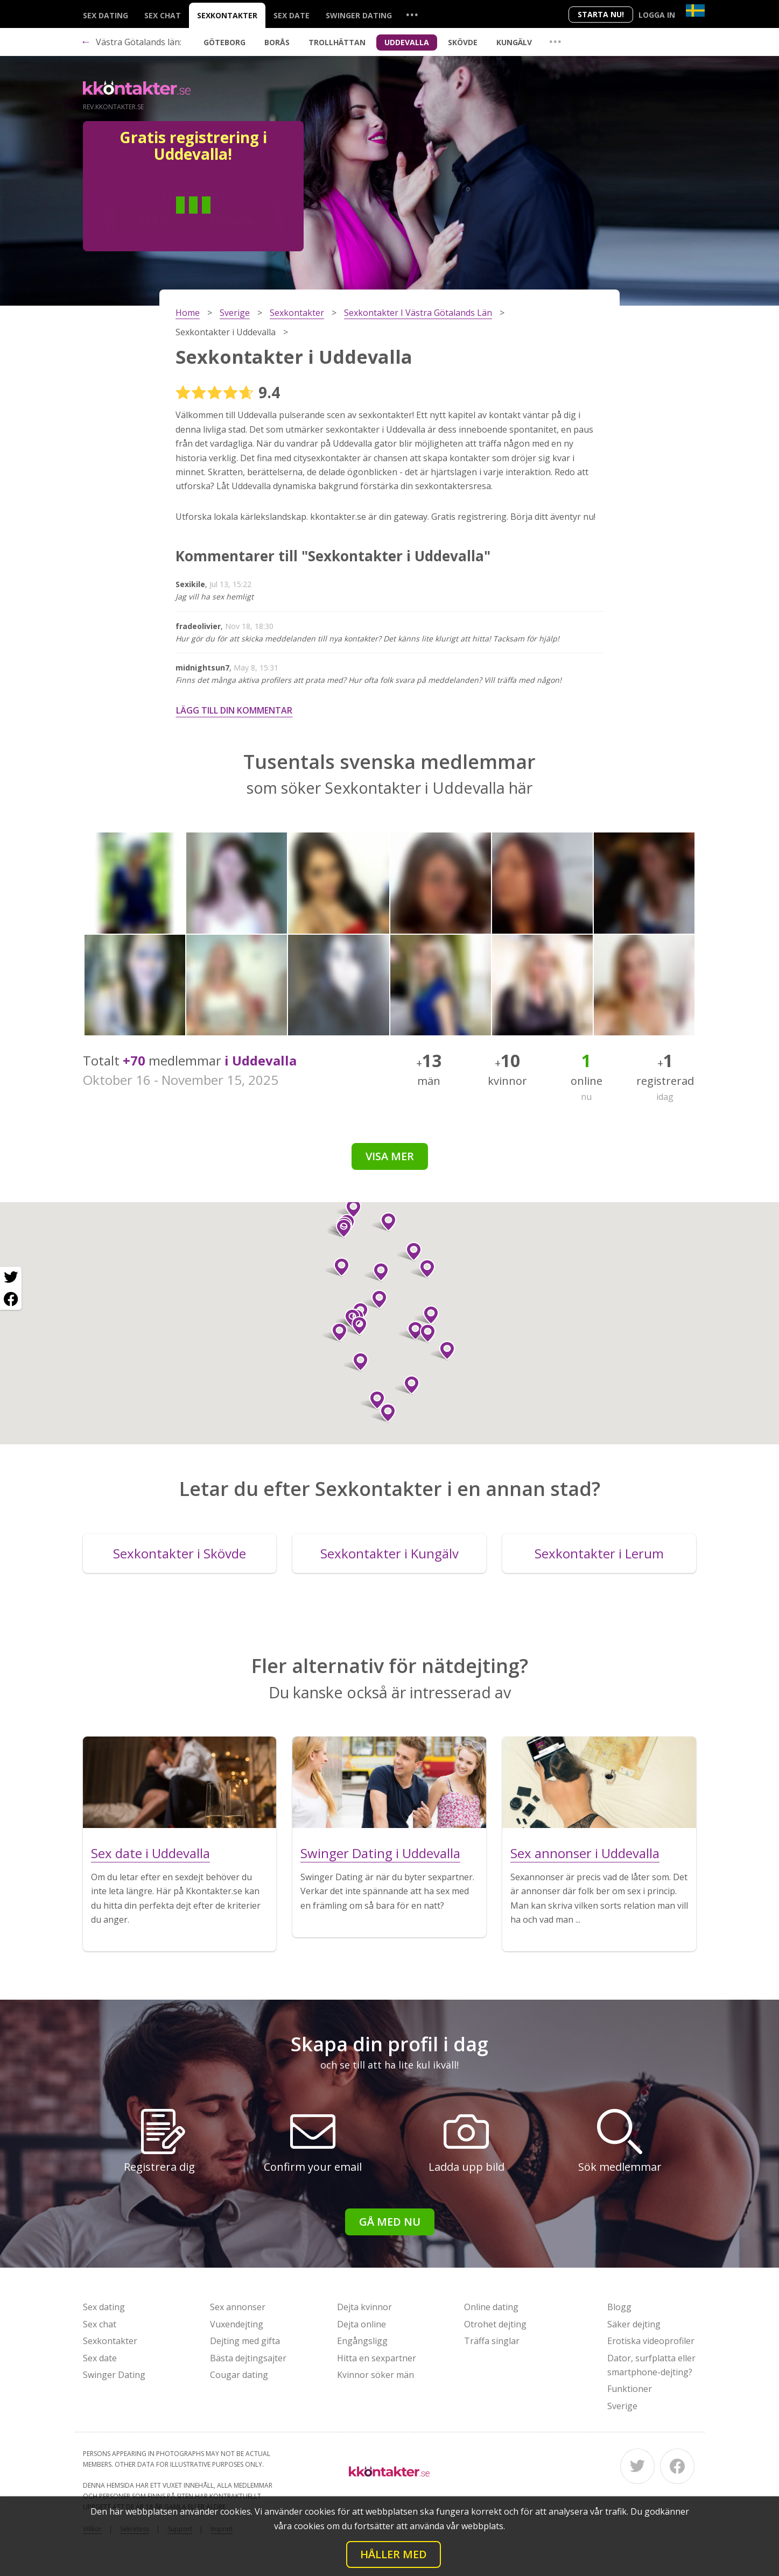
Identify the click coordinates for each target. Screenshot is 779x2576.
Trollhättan (337, 42)
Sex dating (105, 15)
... (411, 14)
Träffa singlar (492, 2341)
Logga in (656, 15)
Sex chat (162, 15)
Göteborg (224, 42)
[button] (384, 1222)
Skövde (463, 42)
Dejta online (361, 2324)
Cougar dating (239, 2375)
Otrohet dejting (495, 2324)
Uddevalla (406, 42)
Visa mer (390, 1156)
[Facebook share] (11, 1299)
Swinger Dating (359, 15)
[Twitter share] (11, 1277)
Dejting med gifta (245, 2341)
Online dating (491, 2307)
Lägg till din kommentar (234, 710)
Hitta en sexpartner (376, 2358)
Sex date (291, 15)
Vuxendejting (236, 2324)
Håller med (393, 2554)
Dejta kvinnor (364, 2307)
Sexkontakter (227, 15)
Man (154, 221)
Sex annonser (237, 2307)
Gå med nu (389, 2221)
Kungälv (514, 42)
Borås (277, 42)
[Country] (695, 10)
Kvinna (232, 221)
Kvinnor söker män (375, 2375)
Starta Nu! (601, 14)
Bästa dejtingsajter (248, 2358)
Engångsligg (362, 2341)
